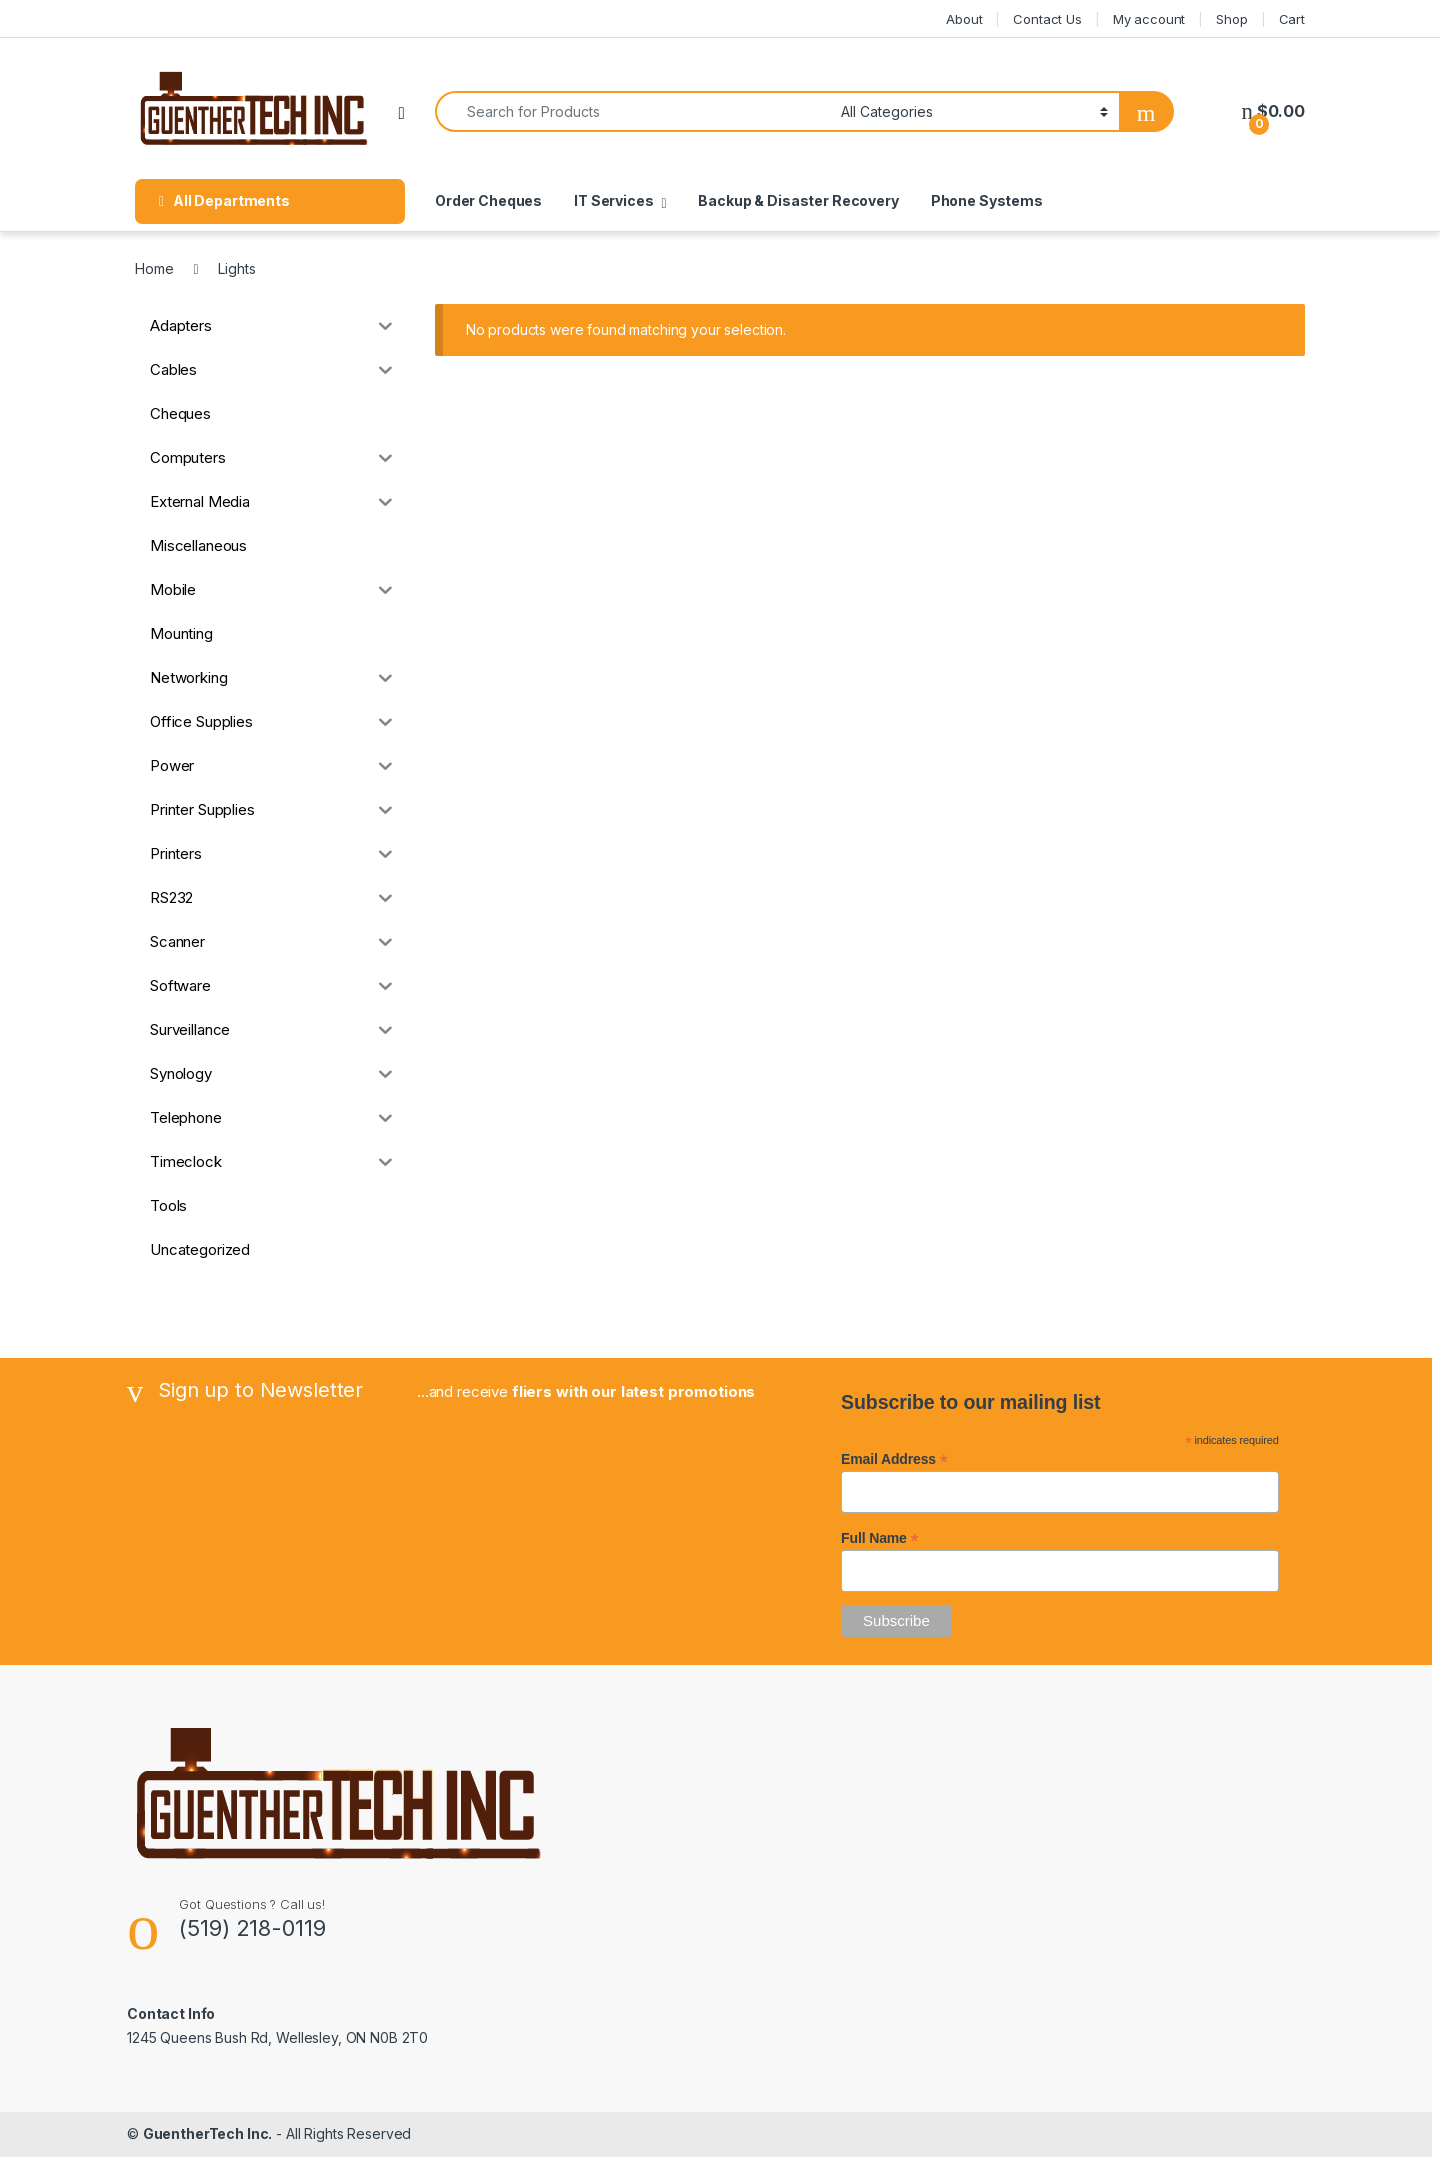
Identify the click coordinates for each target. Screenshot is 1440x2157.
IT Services (613, 200)
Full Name (879, 1538)
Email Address (894, 1459)
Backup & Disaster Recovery (798, 200)
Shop (1231, 19)
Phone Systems (987, 200)
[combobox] (632, 111)
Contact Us (1047, 19)
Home (154, 268)
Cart (1292, 19)
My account (1149, 19)
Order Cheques (488, 200)
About (964, 19)
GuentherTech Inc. (208, 2133)
